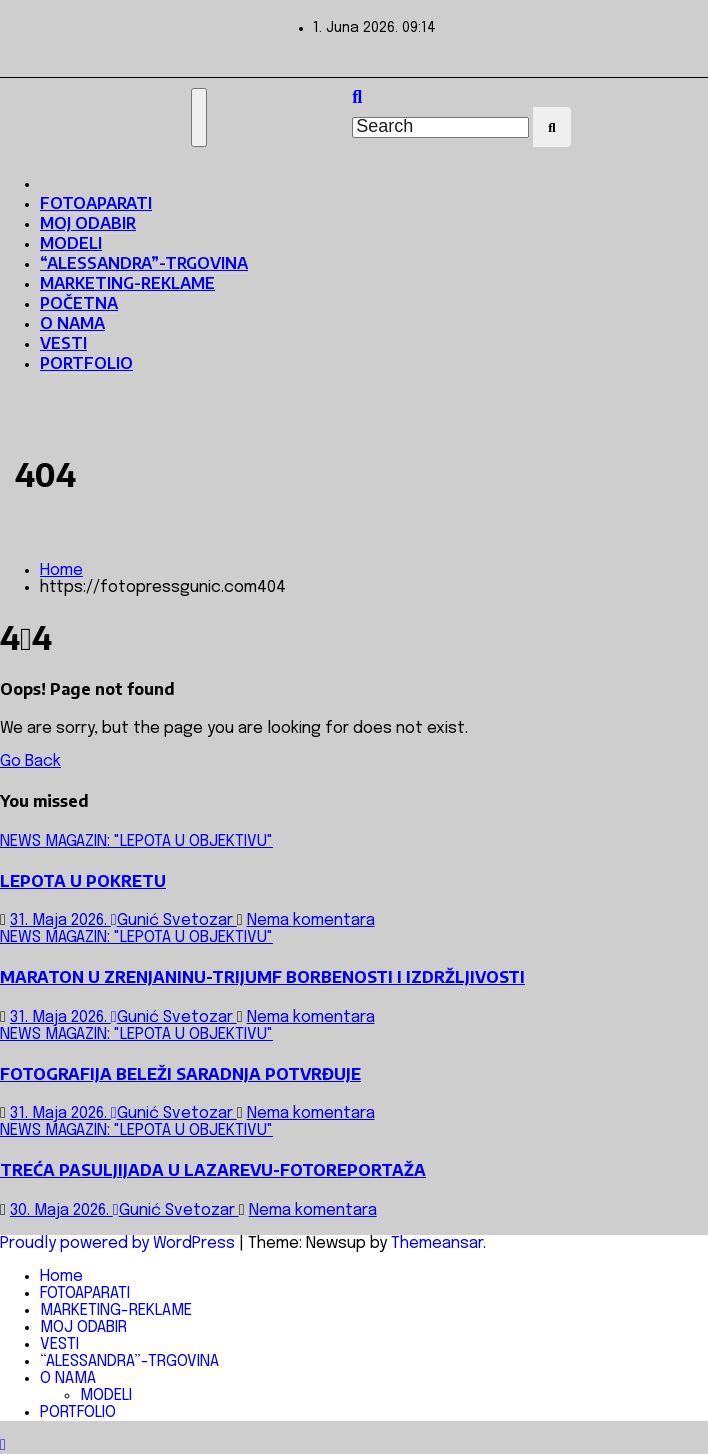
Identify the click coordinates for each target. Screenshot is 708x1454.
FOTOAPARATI (96, 203)
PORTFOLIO (86, 363)
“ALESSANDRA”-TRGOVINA (144, 263)
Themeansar (437, 1243)
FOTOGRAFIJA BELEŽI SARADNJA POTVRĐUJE (180, 1074)
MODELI (71, 243)
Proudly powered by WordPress (119, 1243)
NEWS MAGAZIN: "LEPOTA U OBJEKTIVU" (136, 841)
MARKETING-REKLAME (127, 283)
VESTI (63, 343)
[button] (357, 98)
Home (61, 570)
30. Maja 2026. (61, 1210)
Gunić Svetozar (174, 920)
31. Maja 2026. (60, 920)
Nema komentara (311, 920)
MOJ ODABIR (88, 223)
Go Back (30, 761)
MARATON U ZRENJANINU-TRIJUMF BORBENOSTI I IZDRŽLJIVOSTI (262, 977)
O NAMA (72, 323)
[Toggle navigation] (199, 117)
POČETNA (79, 303)
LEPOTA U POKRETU (83, 881)
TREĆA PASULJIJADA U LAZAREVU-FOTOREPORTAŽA (213, 1170)
